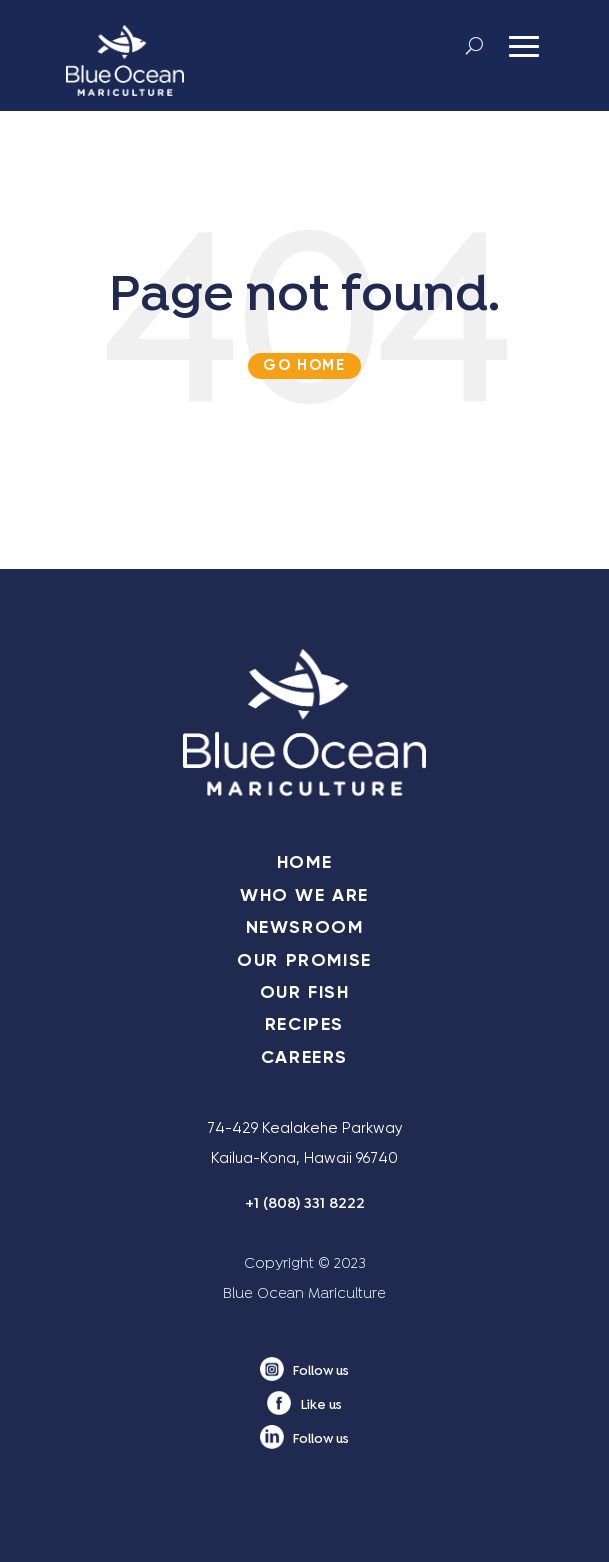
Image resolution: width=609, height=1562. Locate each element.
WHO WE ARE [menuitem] (304, 895)
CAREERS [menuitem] (304, 1057)
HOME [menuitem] (304, 862)
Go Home (304, 365)
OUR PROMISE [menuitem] (304, 960)
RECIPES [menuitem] (304, 1024)
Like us (321, 1406)
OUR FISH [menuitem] (305, 992)
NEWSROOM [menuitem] (305, 927)
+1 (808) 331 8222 (305, 1204)
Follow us (321, 1372)
